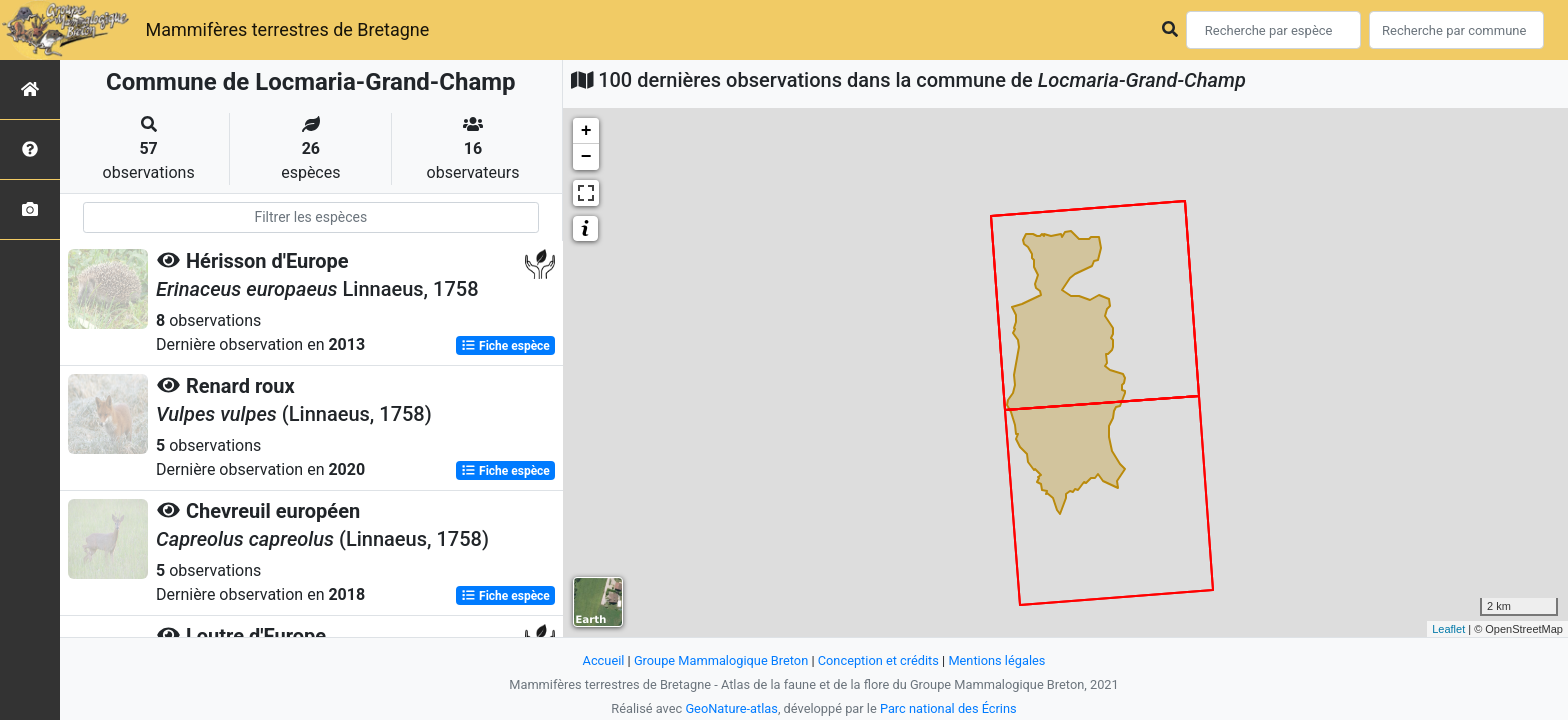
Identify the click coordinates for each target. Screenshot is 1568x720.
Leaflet (1448, 629)
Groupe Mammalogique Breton (721, 660)
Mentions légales (996, 660)
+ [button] (586, 131)
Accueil (604, 660)
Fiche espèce (505, 346)
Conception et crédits (878, 660)
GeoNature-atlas (731, 708)
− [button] (586, 157)
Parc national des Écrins (948, 708)
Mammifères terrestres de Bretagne (287, 29)
